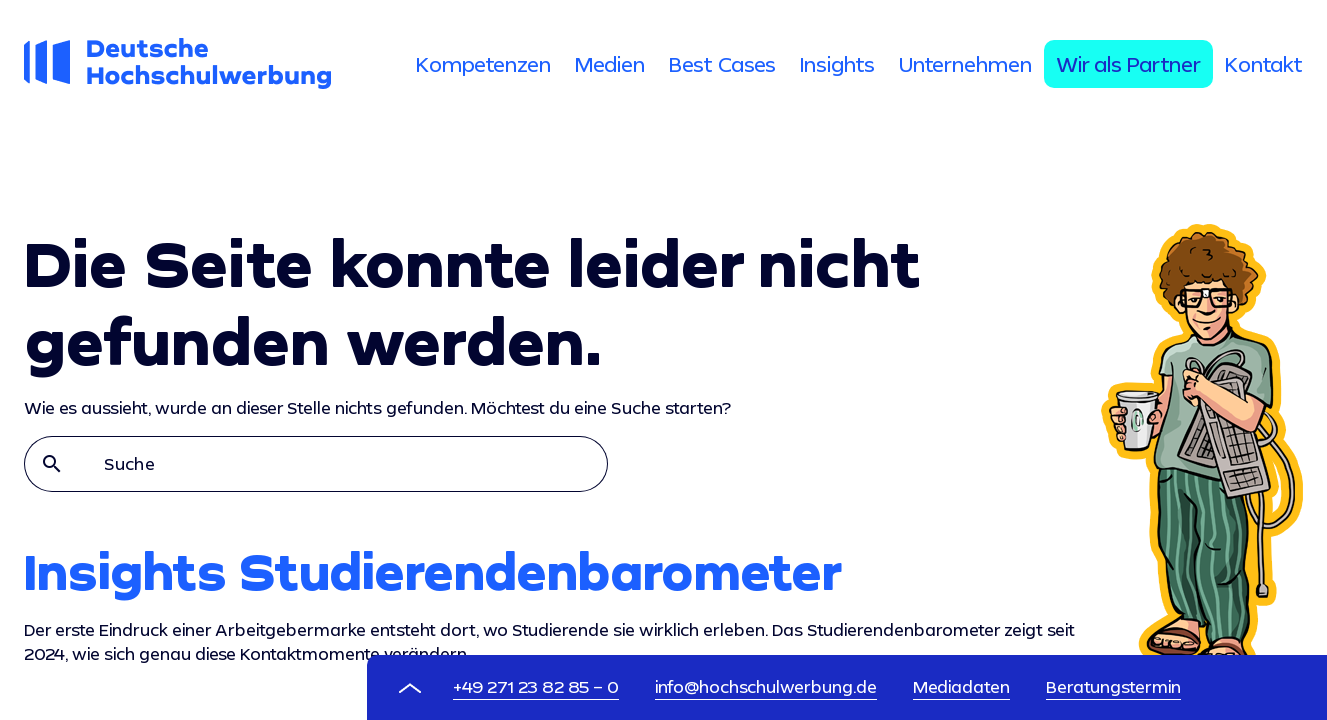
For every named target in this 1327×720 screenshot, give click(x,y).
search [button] (52, 464)
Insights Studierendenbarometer (433, 571)
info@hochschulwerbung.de (766, 686)
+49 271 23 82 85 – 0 (536, 686)
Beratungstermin (1113, 686)
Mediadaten (961, 686)
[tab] (483, 64)
